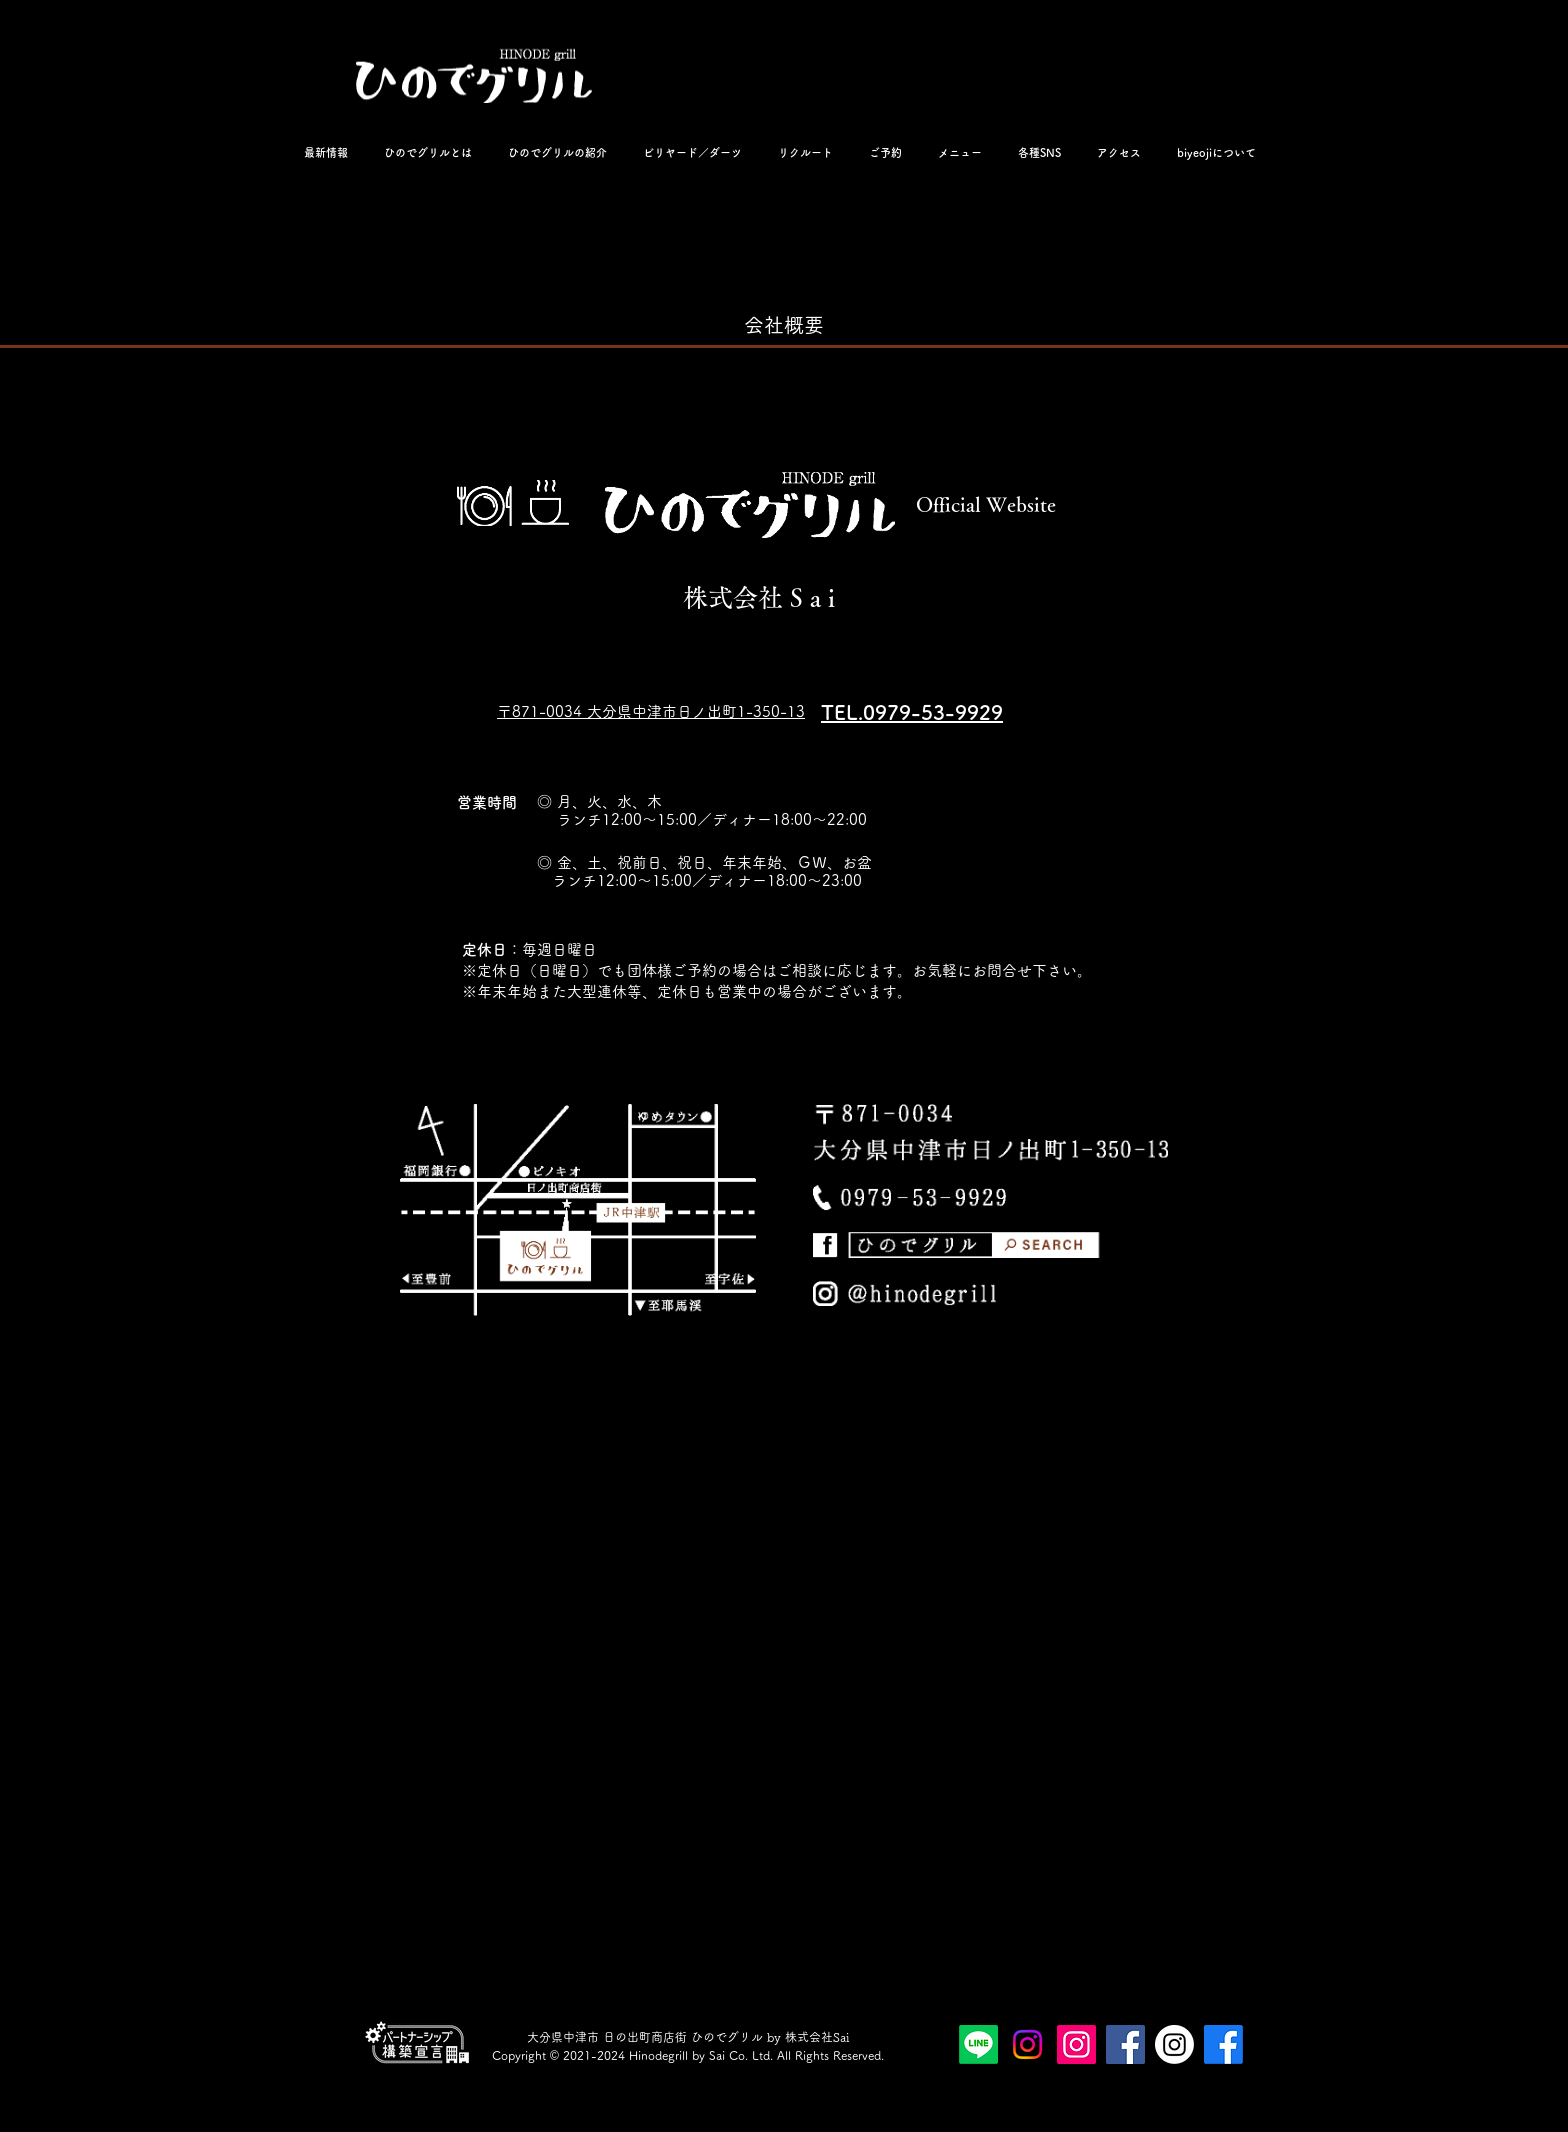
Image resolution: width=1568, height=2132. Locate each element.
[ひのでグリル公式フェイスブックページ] (1125, 2044)
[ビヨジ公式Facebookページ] (1223, 2044)
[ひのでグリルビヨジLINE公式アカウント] (978, 2044)
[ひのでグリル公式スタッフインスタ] (1027, 2044)
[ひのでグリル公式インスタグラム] (1076, 2044)
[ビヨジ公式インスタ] (1174, 2044)
